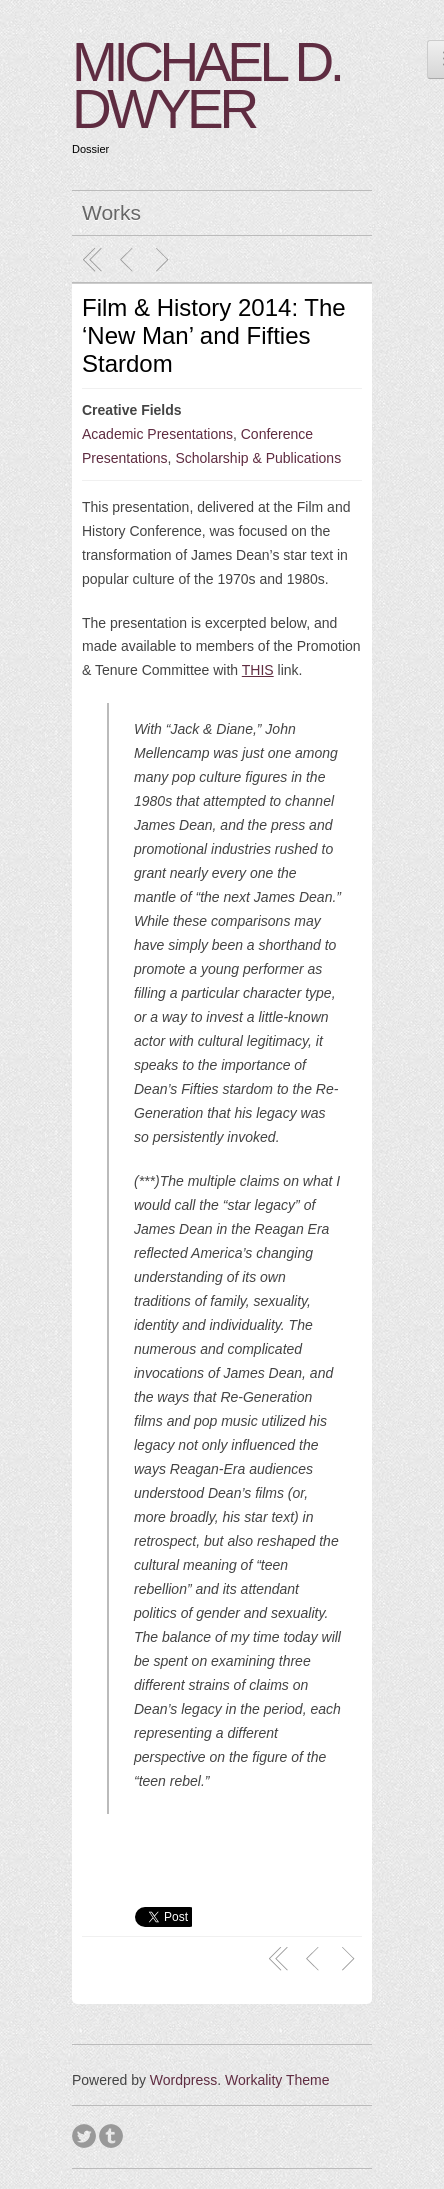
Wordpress (183, 2080)
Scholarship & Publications (258, 458)
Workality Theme (277, 2080)
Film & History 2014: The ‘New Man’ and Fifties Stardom (214, 335)
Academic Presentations (157, 434)
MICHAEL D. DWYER (206, 85)
